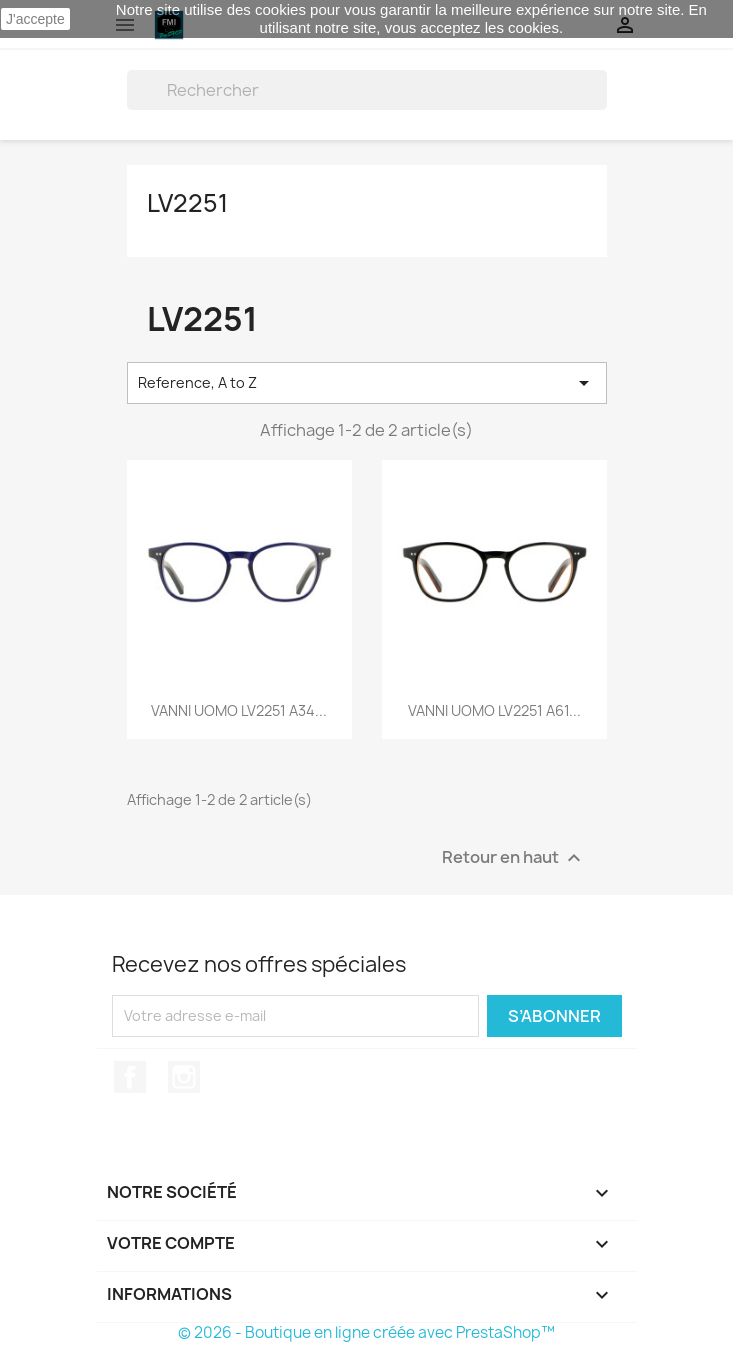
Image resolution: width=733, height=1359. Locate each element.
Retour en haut (514, 857)
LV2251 (187, 203)
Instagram (184, 1077)
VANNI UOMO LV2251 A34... (239, 710)
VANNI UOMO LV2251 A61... (494, 710)
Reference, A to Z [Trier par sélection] (367, 383)
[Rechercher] (367, 90)
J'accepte (35, 19)
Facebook (130, 1077)
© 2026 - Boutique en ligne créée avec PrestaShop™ (366, 1332)
